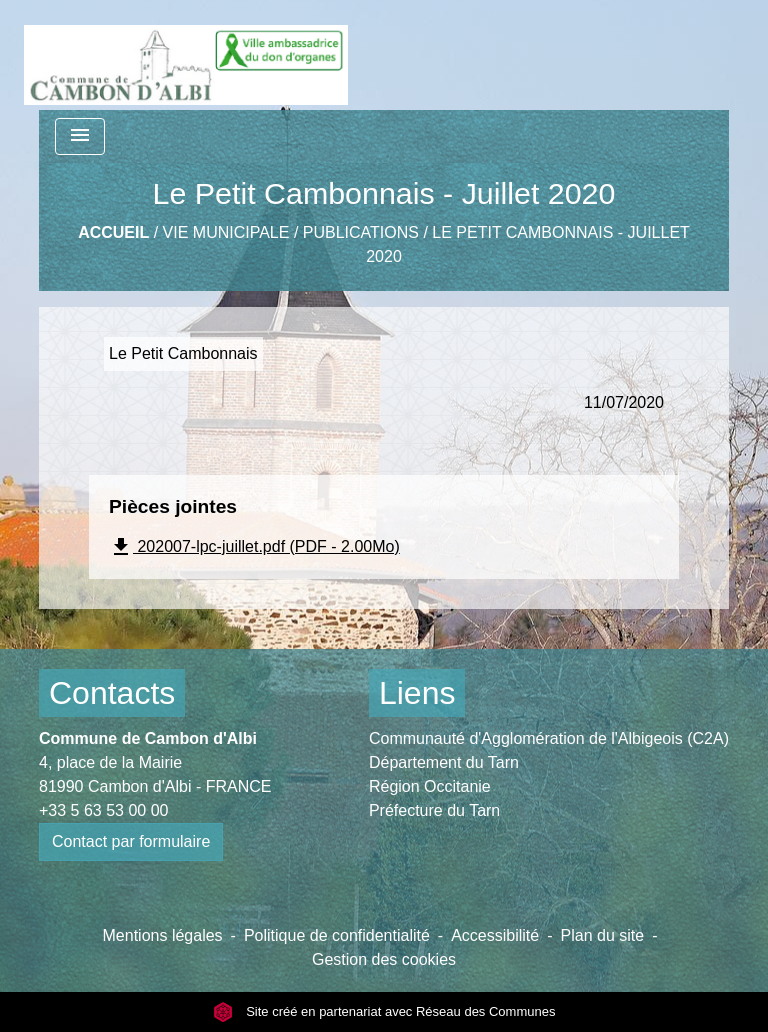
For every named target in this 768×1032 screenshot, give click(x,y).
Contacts (112, 693)
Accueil (113, 232)
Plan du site (603, 935)
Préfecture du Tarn (434, 810)
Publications (361, 232)
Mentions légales (163, 935)
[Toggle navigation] (80, 136)
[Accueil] (186, 55)
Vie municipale (226, 232)
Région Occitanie (430, 786)
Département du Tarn (444, 762)
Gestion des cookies (384, 959)
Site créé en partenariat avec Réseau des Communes (384, 1011)
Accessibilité (495, 935)
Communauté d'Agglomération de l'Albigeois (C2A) (549, 738)
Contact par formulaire (131, 841)
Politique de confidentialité (337, 935)
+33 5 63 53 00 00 (103, 810)
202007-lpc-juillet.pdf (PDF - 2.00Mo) (254, 547)
